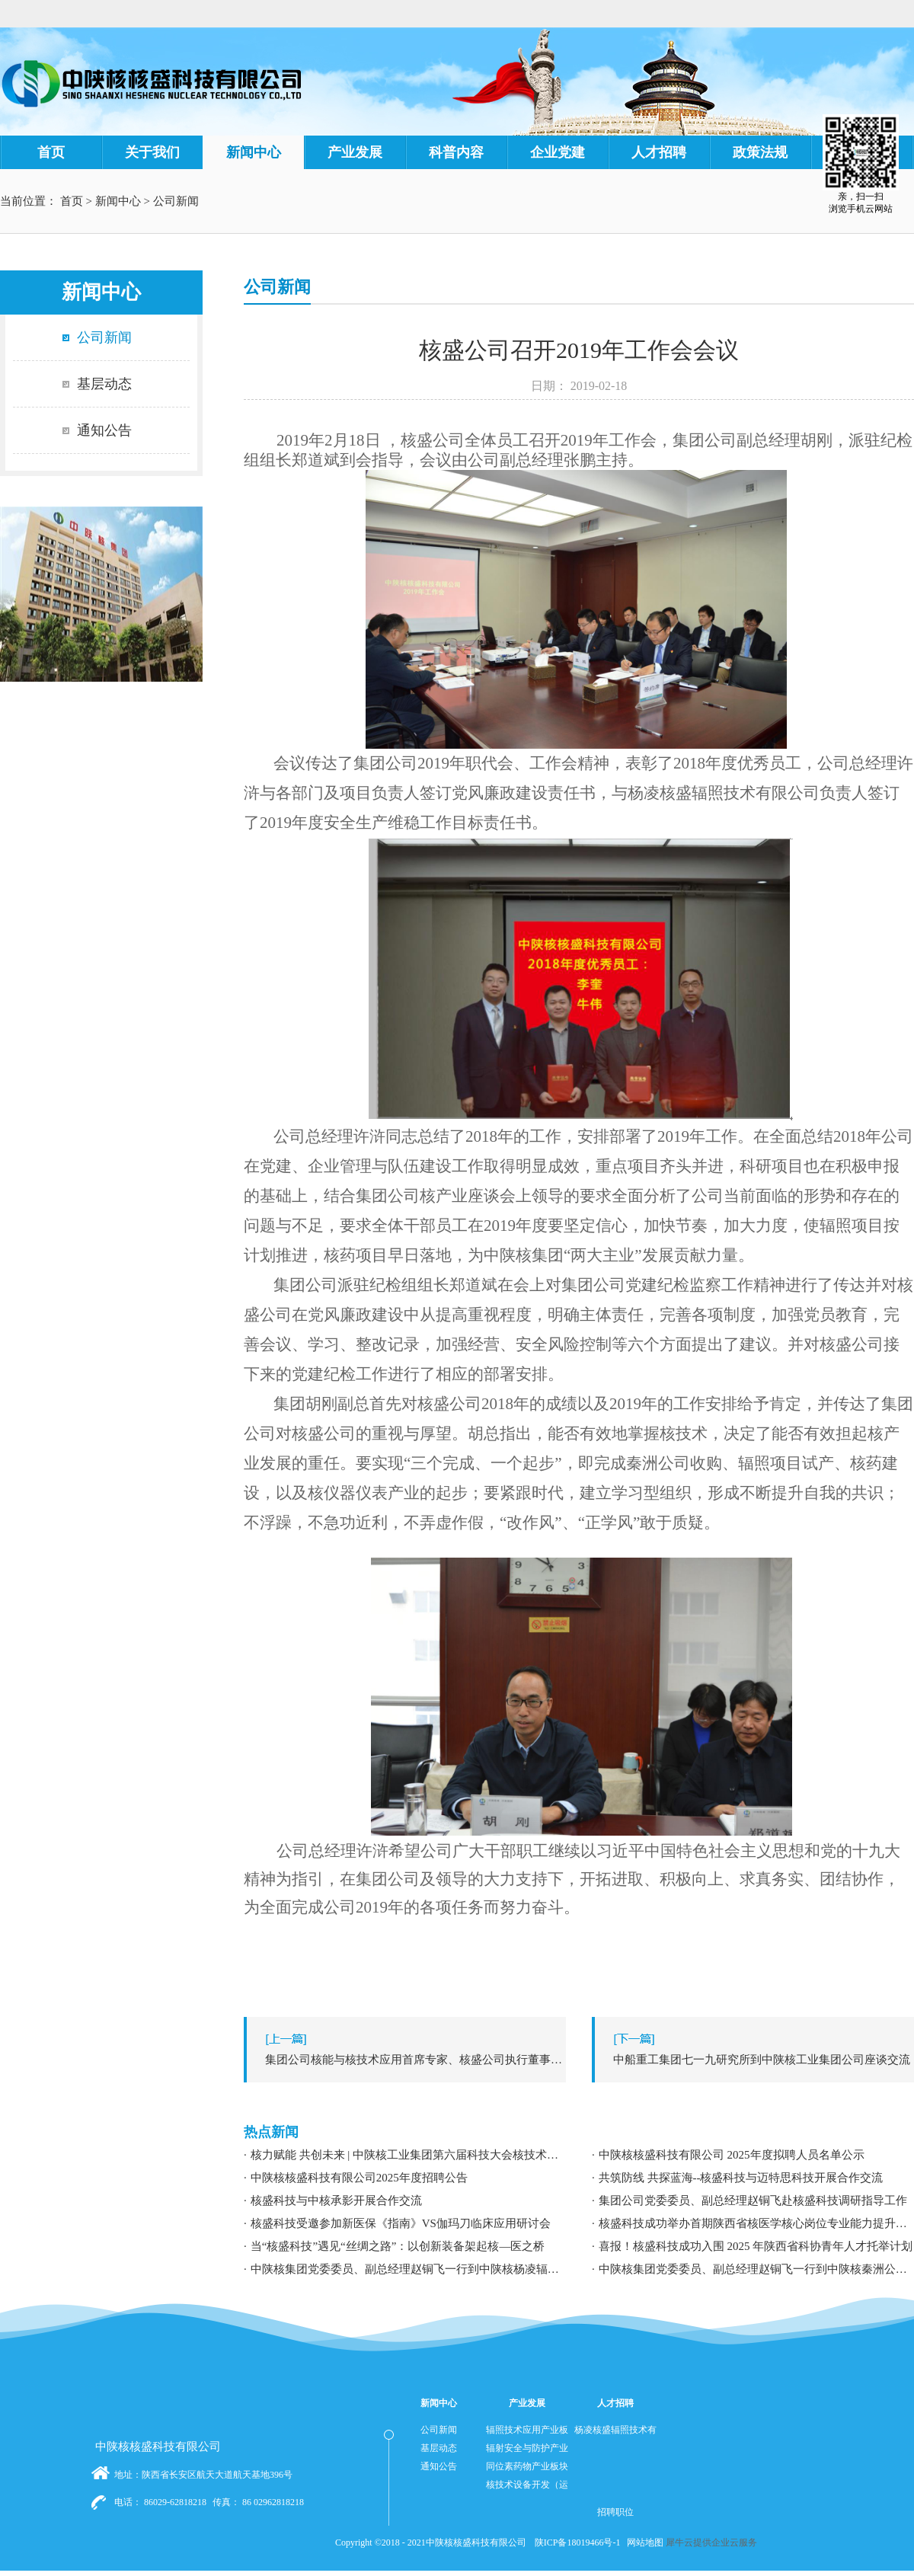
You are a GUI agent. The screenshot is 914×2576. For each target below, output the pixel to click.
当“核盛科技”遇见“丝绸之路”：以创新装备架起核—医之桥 (398, 2246)
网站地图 (642, 2542)
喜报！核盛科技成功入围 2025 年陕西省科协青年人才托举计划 (756, 2246)
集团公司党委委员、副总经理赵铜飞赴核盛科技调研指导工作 (753, 2200)
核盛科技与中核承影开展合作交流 (336, 2200)
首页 (51, 152)
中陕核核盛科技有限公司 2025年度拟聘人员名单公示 (731, 2155)
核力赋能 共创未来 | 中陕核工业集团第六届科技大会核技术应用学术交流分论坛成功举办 (408, 2155)
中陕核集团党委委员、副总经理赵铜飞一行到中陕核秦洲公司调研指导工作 (756, 2269)
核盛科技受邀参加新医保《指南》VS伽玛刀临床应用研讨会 (401, 2223)
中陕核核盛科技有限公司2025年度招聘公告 (359, 2178)
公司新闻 (176, 201)
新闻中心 (118, 201)
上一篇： (408, 2060)
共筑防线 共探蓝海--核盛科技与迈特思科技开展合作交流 (741, 2178)
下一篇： (756, 2060)
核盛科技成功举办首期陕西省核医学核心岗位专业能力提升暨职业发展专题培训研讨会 (756, 2223)
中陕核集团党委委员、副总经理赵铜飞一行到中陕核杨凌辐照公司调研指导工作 (408, 2269)
